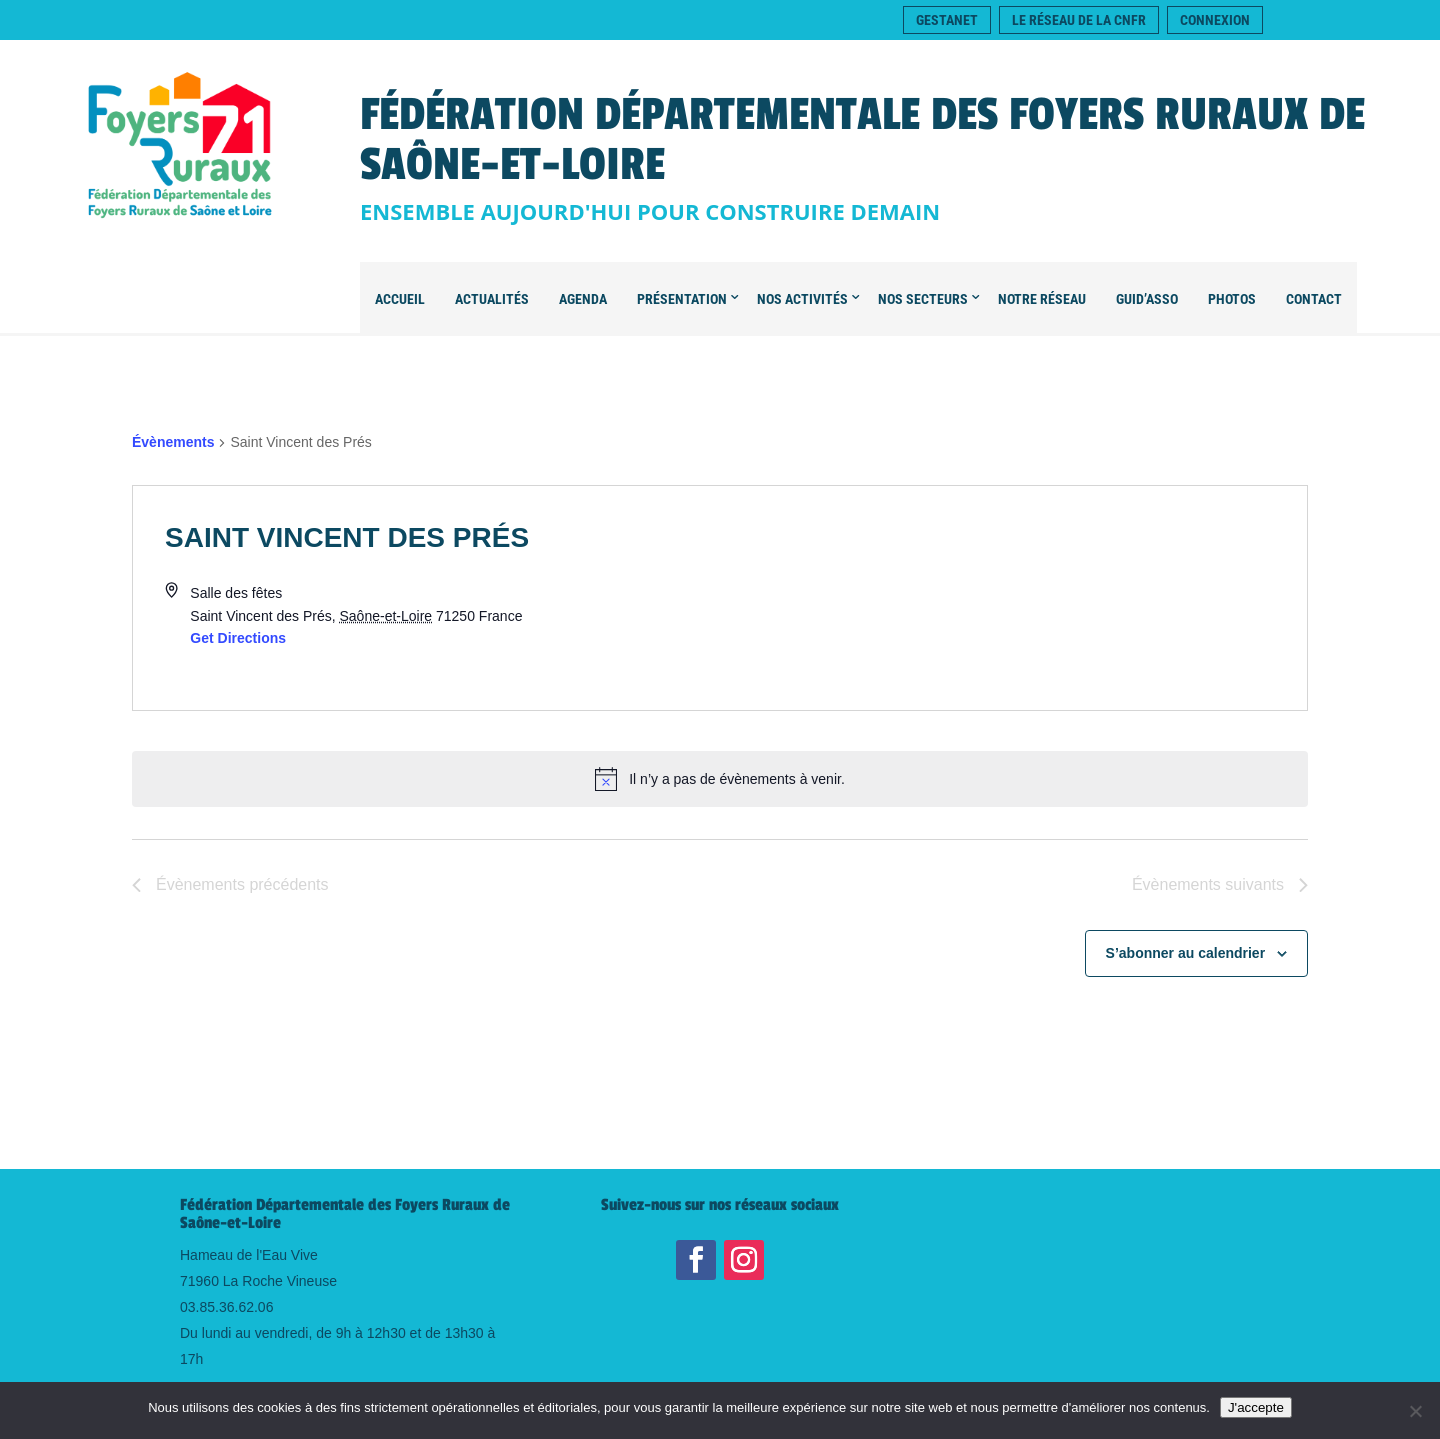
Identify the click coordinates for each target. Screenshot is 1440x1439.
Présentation (682, 299)
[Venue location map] (1013, 598)
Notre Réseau (1042, 299)
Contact (1314, 299)
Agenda (583, 299)
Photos (1232, 299)
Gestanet (947, 20)
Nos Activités (802, 299)
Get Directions (238, 638)
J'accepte (1256, 1407)
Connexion (1215, 20)
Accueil (400, 299)
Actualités (492, 299)
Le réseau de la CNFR (1079, 20)
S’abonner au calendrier (1186, 953)
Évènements (173, 442)
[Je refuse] (1415, 1411)
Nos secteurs (923, 299)
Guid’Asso (1147, 299)
